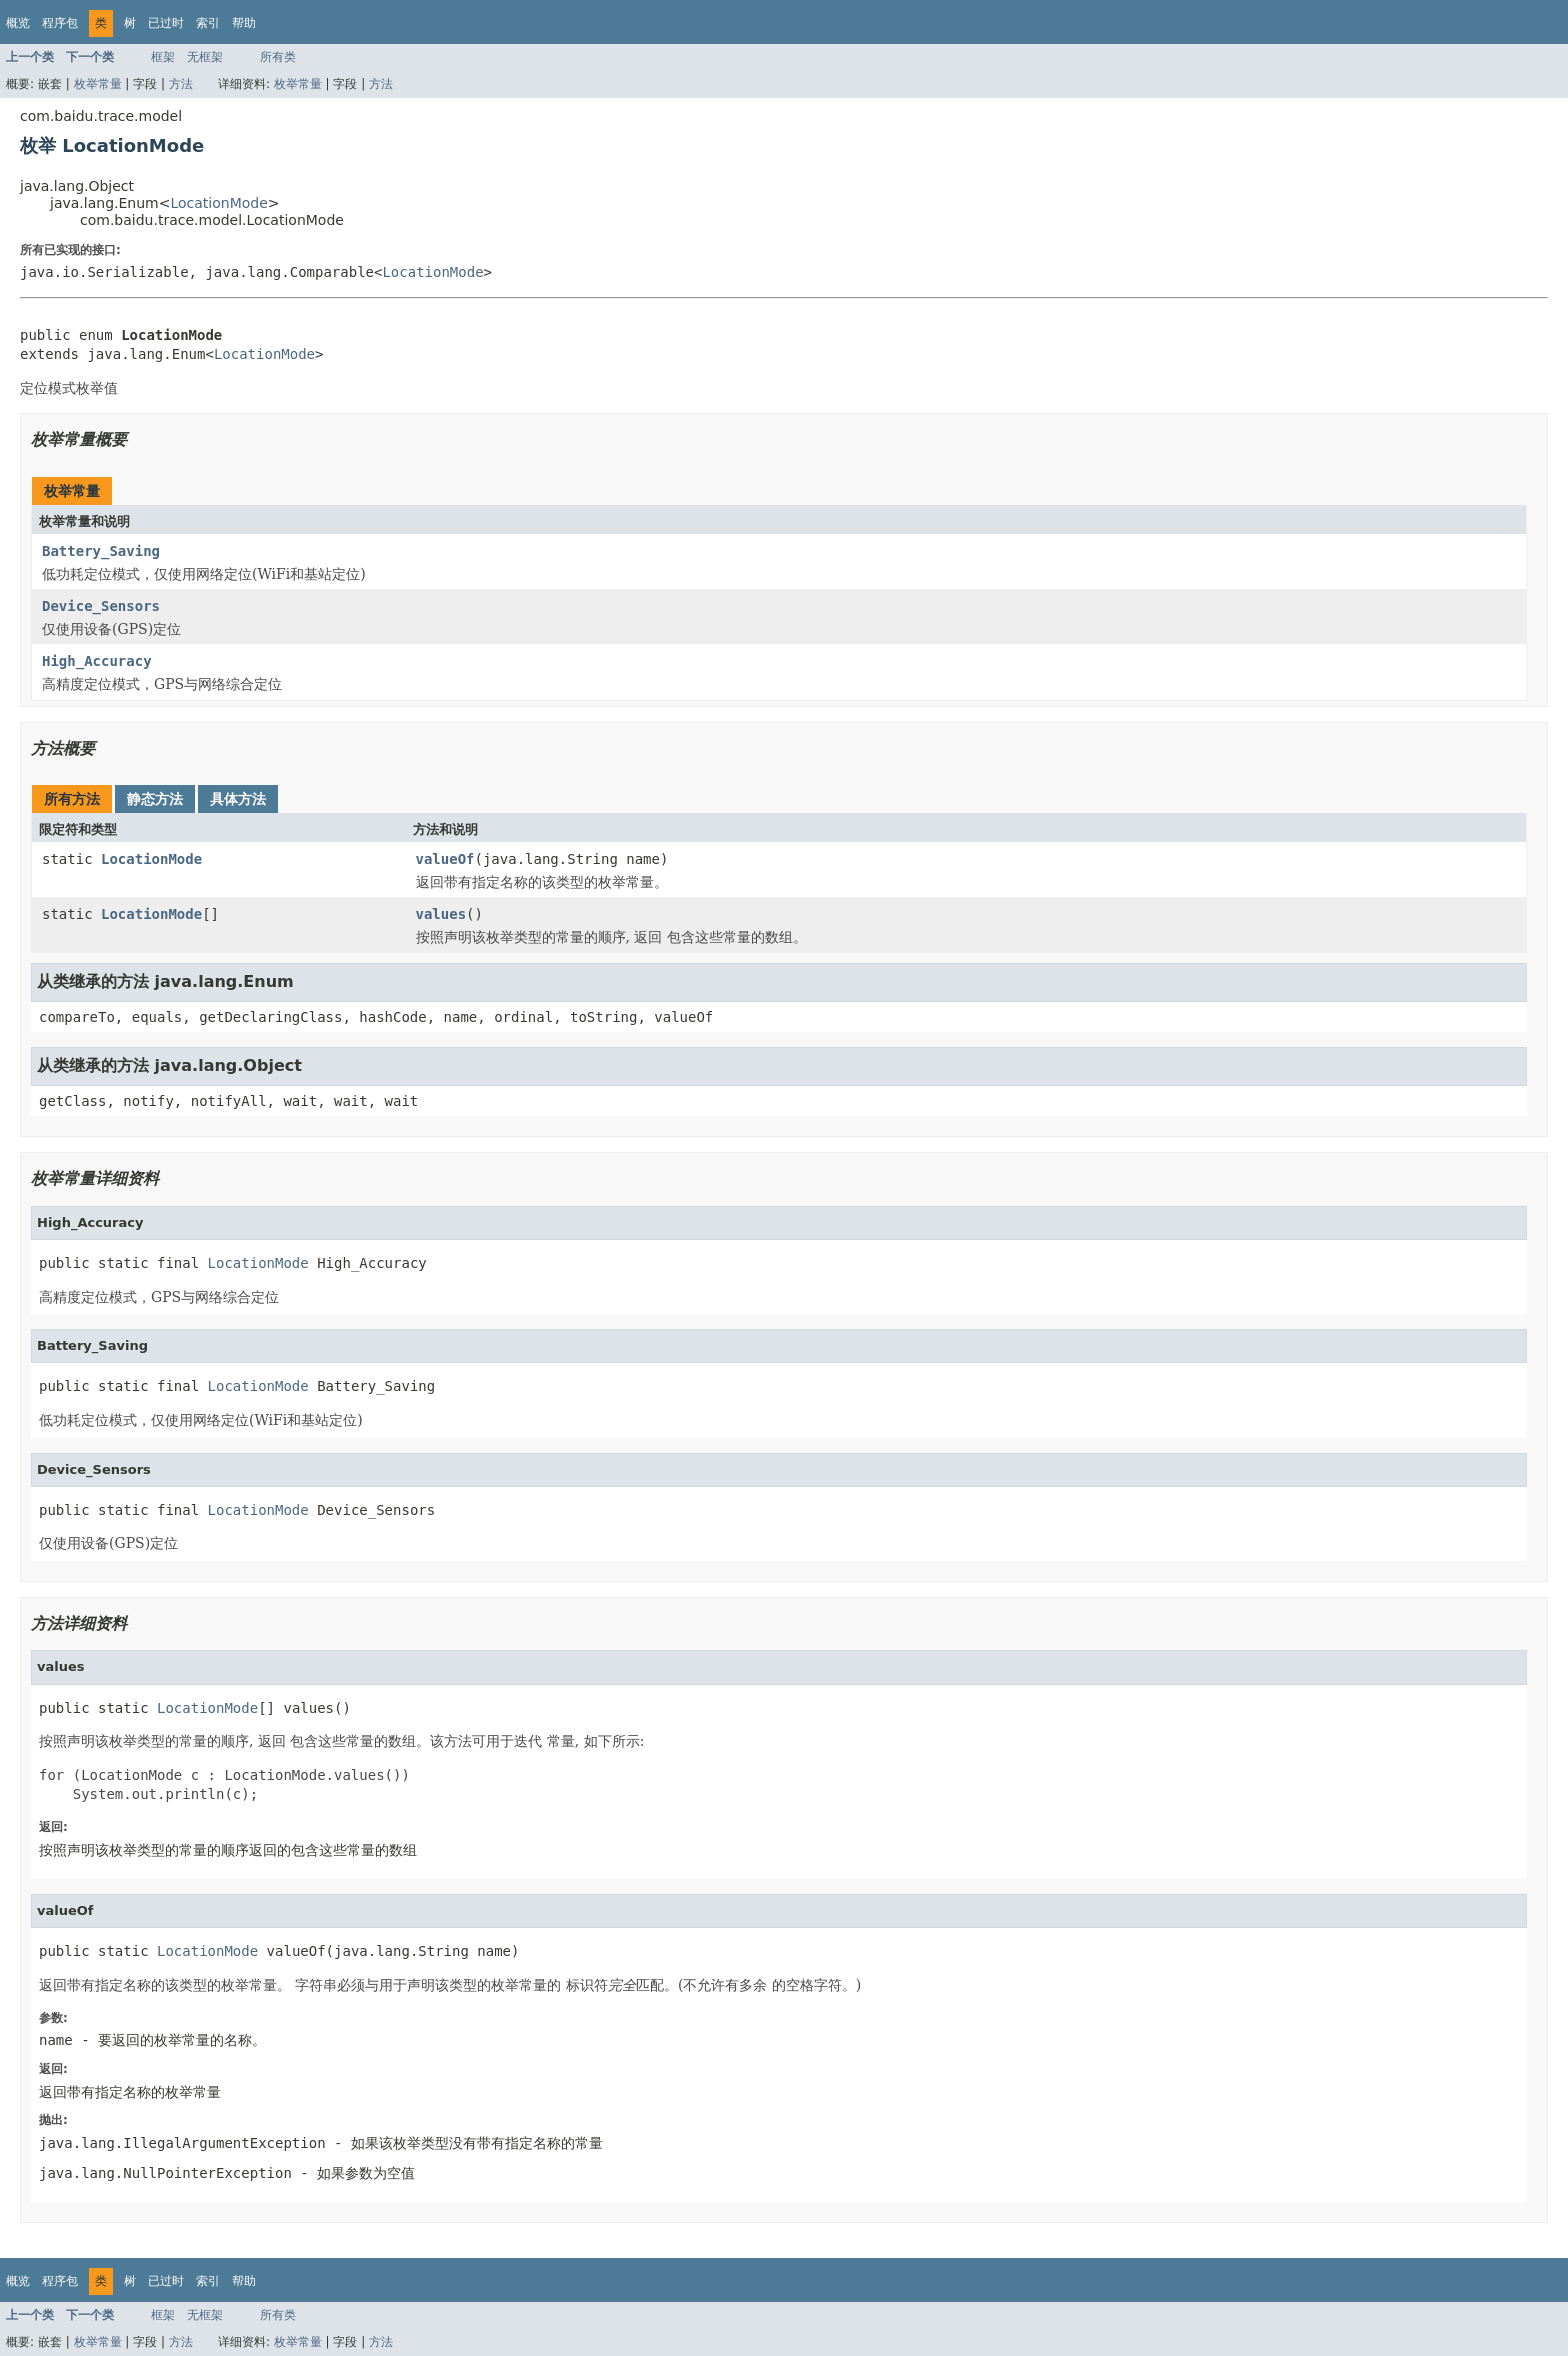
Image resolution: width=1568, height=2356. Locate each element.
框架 (163, 57)
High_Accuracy (97, 661)
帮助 (244, 23)
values (441, 914)
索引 (208, 23)
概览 (18, 23)
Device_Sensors (101, 606)
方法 (181, 84)
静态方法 (155, 799)
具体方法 (238, 799)
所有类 (278, 57)
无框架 (205, 57)
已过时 (166, 23)
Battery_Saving (101, 551)
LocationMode (218, 203)
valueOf (445, 859)
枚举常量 (98, 84)
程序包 (60, 23)
